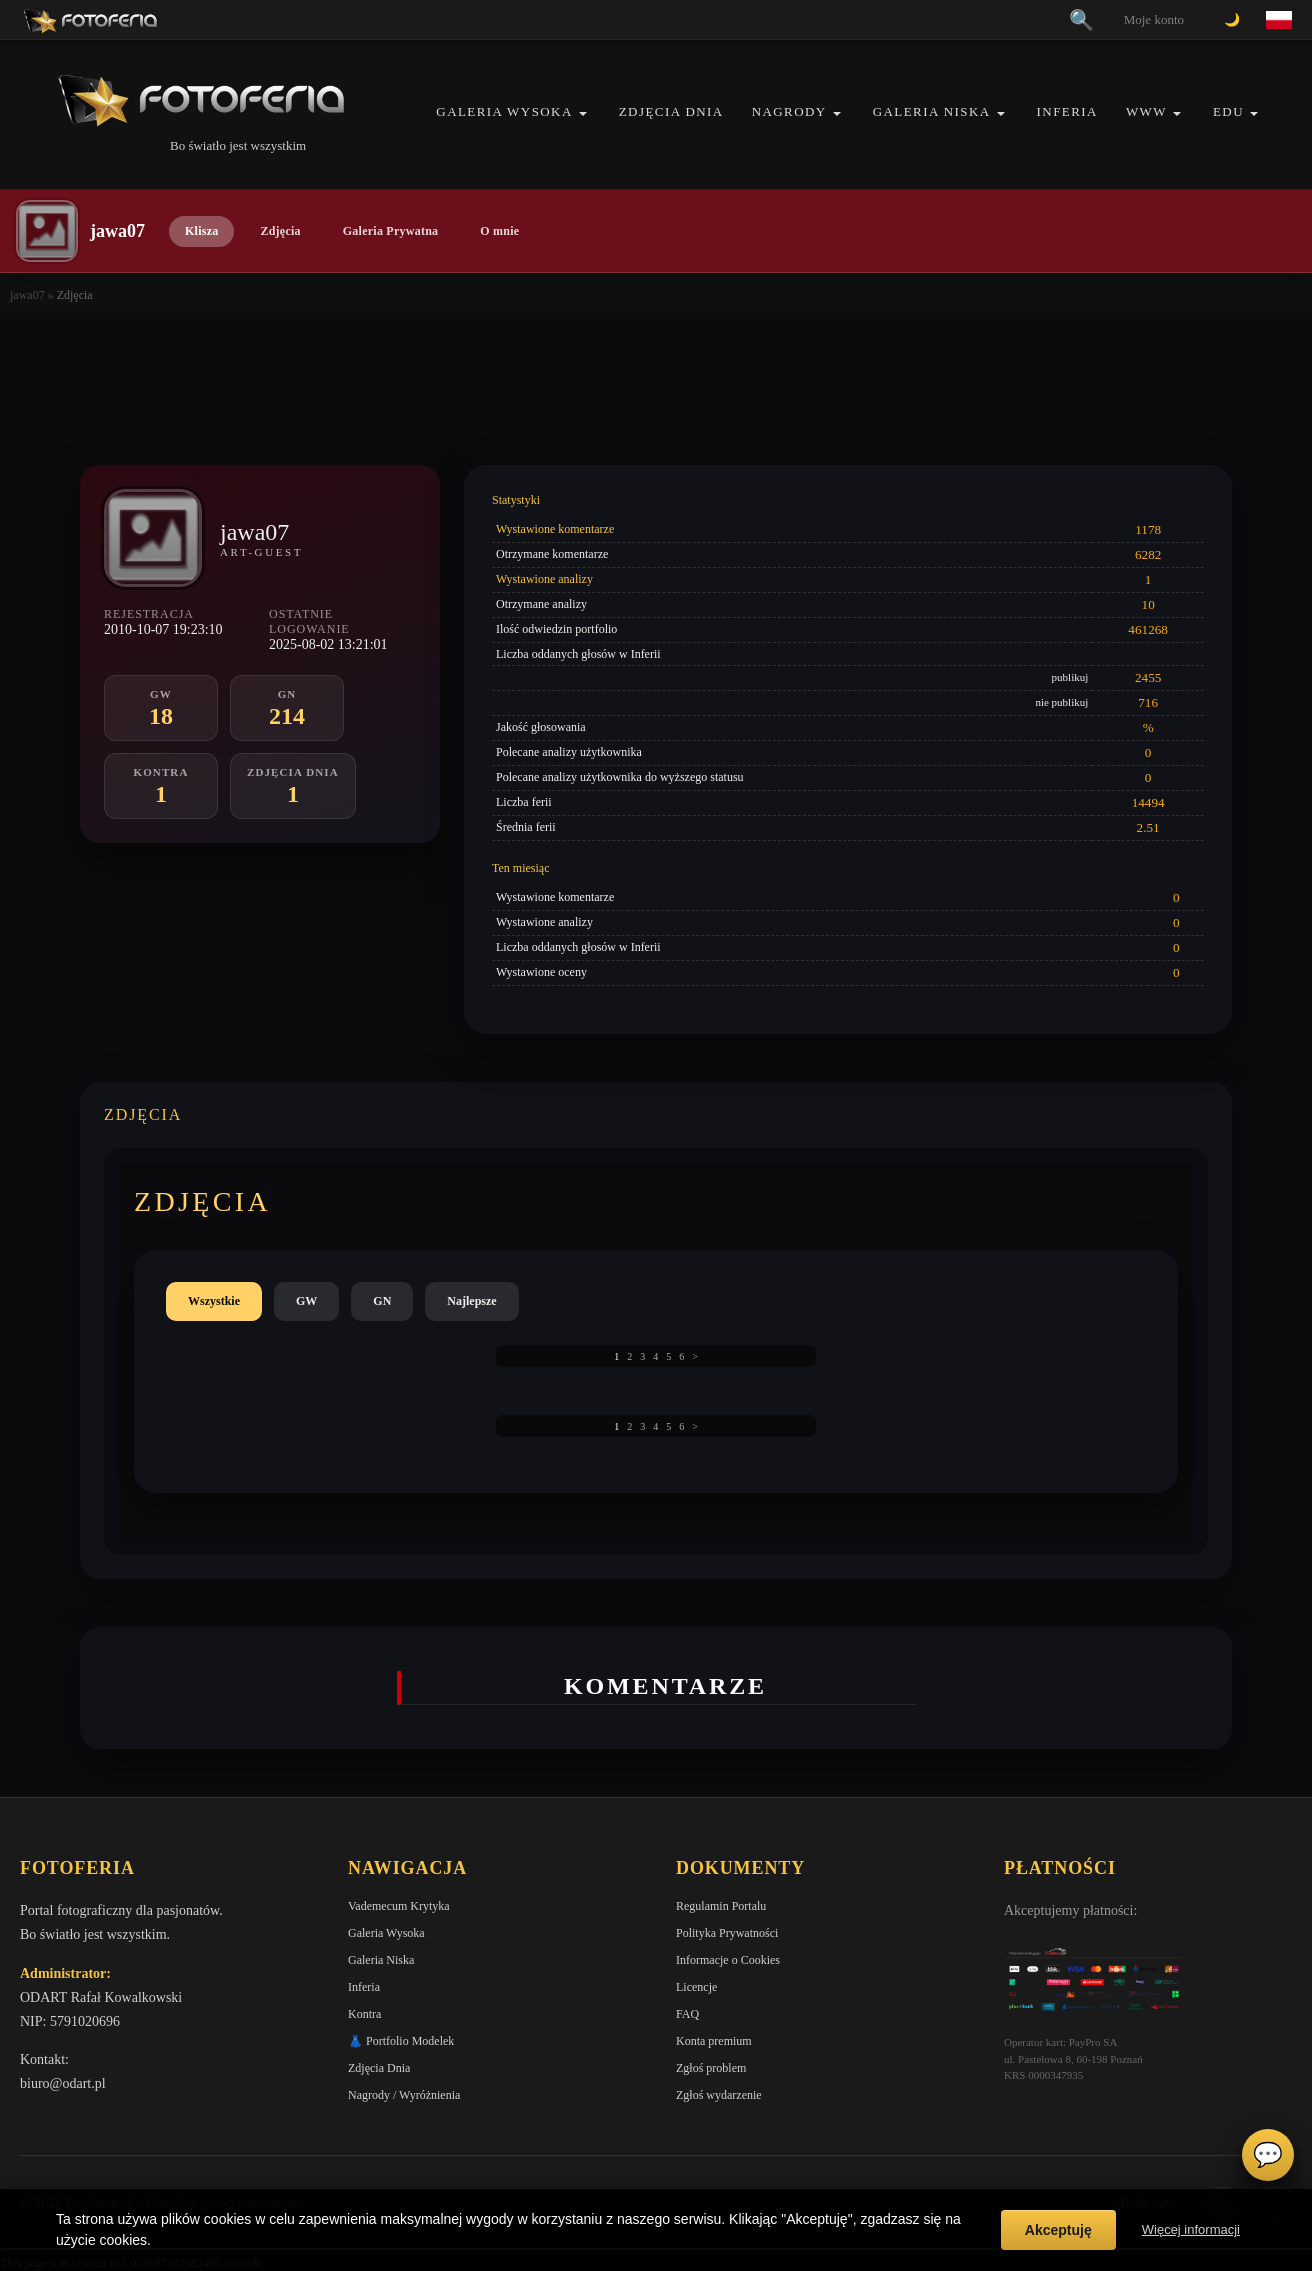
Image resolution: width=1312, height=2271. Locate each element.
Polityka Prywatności (727, 1933)
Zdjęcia (280, 231)
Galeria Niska (932, 111)
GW (306, 1301)
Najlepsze (471, 1301)
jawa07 (27, 295)
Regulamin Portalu (721, 1906)
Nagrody (789, 111)
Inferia (1067, 111)
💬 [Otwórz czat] (1268, 2155)
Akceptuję (1058, 2230)
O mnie (499, 231)
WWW (1146, 111)
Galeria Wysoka (504, 111)
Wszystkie (214, 1301)
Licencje (696, 1987)
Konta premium (714, 2041)
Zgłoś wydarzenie (719, 2095)
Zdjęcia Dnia (671, 111)
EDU (1228, 111)
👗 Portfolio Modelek (401, 2041)
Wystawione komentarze (555, 529)
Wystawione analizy (544, 579)
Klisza (201, 231)
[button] (583, 113)
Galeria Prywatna (391, 231)
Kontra (364, 2014)
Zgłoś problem (711, 2068)
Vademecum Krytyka (399, 1906)
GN (382, 1301)
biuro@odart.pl (63, 2083)
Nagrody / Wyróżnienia (404, 2095)
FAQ (687, 2014)
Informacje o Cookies (728, 1960)
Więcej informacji (1191, 2229)
